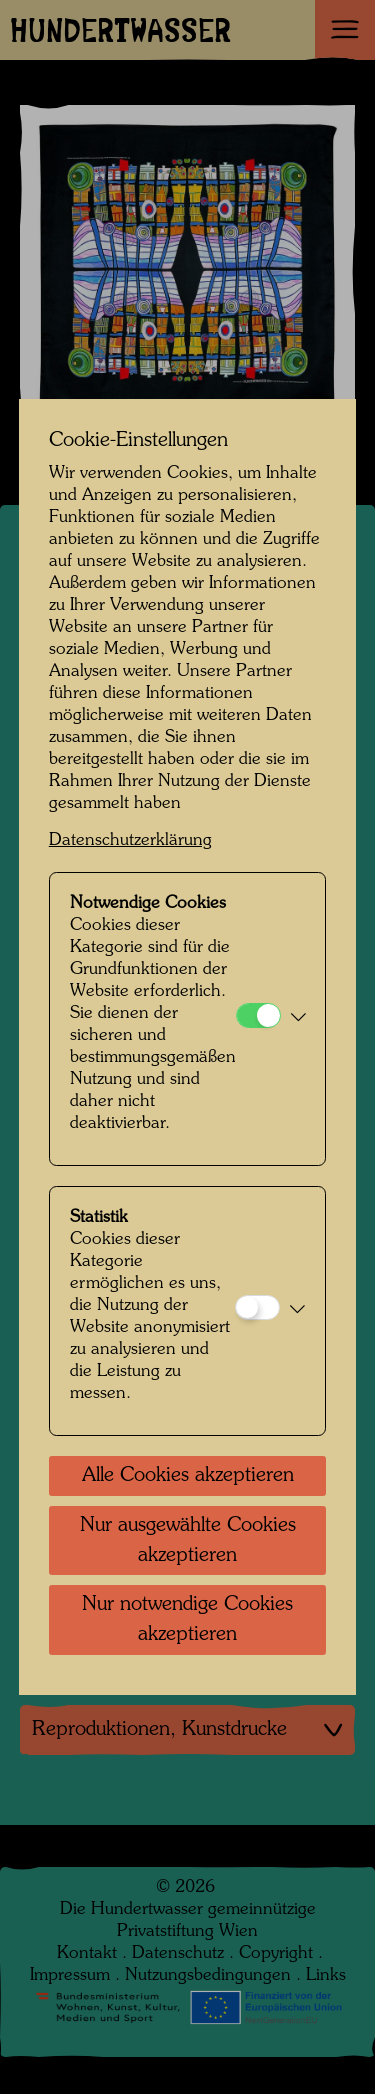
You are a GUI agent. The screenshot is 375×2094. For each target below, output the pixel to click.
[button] (298, 1019)
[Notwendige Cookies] (258, 1015)
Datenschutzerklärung (130, 840)
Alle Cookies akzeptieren (188, 1476)
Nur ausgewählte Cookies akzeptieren (188, 1541)
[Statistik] (257, 1307)
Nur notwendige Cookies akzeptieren (187, 1620)
